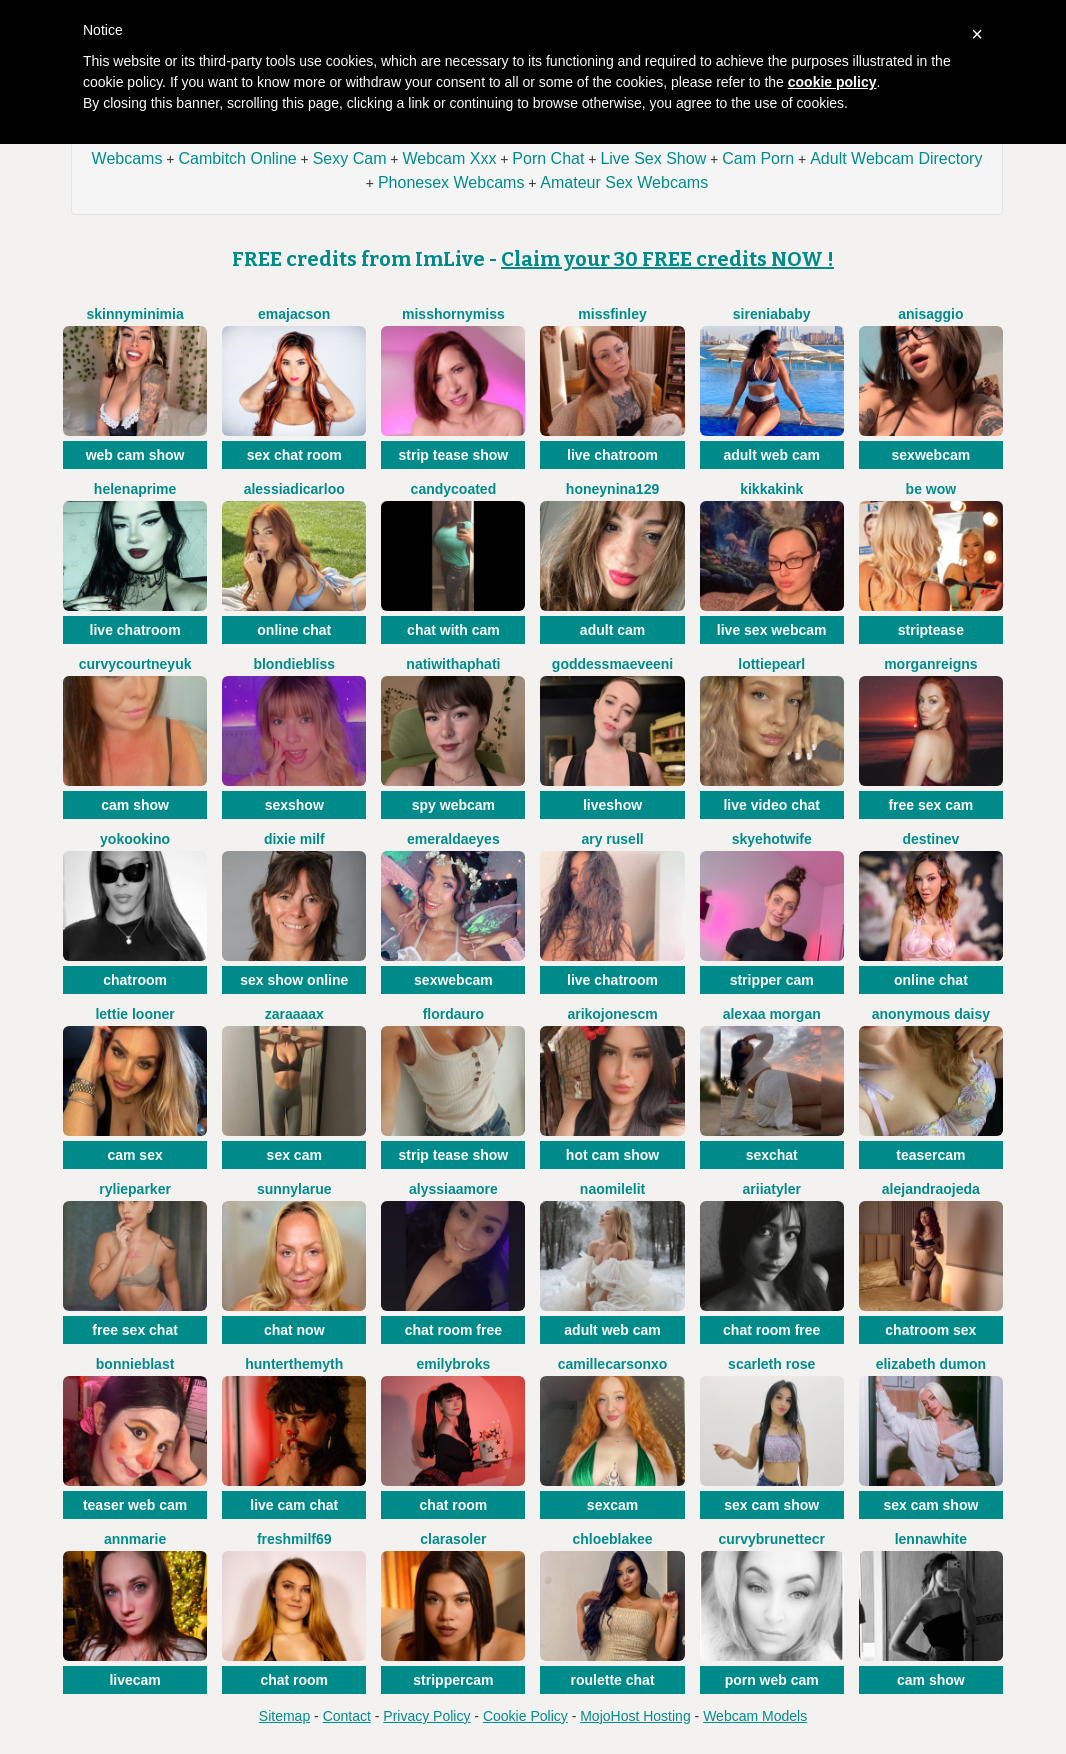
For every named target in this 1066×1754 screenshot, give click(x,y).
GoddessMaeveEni (612, 664)
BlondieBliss (294, 664)
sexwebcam (931, 455)
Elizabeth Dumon (931, 1364)
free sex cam (930, 805)
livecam (134, 1680)
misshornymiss (453, 314)
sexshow (294, 805)
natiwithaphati (453, 664)
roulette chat (613, 1680)
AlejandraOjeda (931, 1189)
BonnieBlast (135, 1364)
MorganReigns (930, 664)
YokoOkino (135, 839)
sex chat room (294, 455)
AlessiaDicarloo (294, 489)
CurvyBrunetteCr (771, 1539)
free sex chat (135, 1330)
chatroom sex (930, 1330)
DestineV (930, 839)
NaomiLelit (612, 1189)
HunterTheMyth (294, 1364)
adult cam (612, 630)
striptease (931, 630)
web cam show (135, 455)
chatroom (135, 980)
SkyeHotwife (772, 839)
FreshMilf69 (294, 1539)
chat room (454, 1505)
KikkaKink (771, 489)
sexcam (612, 1505)
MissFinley (612, 314)
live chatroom (612, 455)
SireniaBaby (772, 314)
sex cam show (771, 1505)
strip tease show (454, 455)
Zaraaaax (294, 1014)
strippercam (453, 1680)
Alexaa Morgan (772, 1014)
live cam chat (294, 1505)
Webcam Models (755, 1716)
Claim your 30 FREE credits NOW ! (667, 259)
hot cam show (612, 1155)
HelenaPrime (135, 489)
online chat (294, 630)
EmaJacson (294, 314)
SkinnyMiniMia (134, 314)
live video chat (771, 805)
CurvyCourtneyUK (135, 664)
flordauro (453, 1014)
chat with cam (453, 630)
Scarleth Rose (771, 1364)
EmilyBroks (453, 1364)
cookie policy (832, 82)
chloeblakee (612, 1539)
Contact (347, 1716)
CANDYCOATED (454, 489)
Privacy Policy (426, 1716)
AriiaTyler (772, 1189)
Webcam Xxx (449, 158)
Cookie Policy (525, 1716)
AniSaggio (930, 314)
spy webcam (453, 805)
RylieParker (135, 1189)
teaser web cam (135, 1505)
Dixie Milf (294, 839)
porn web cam (772, 1680)
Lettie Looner (134, 1014)
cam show (135, 805)
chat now (294, 1330)
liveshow (612, 805)
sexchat (772, 1155)
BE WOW (931, 489)
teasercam (930, 1155)
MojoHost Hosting (635, 1716)
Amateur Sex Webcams (624, 182)
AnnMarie (135, 1539)
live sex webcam (772, 630)
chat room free (453, 1330)
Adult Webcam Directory (896, 158)
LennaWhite (931, 1539)
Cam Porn (758, 158)
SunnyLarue (294, 1189)
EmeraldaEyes (453, 839)
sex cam (294, 1155)
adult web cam (771, 455)
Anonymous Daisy (931, 1014)
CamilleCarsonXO (613, 1364)
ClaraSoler (453, 1539)
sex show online (294, 980)
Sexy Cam (350, 158)
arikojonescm (612, 1014)
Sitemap (284, 1716)
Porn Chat (548, 158)
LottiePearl (771, 664)
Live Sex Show (653, 158)
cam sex (134, 1155)
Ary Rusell (612, 839)
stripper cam (772, 980)
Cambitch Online (237, 158)
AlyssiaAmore (453, 1189)
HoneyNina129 (612, 489)
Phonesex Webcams (451, 182)
